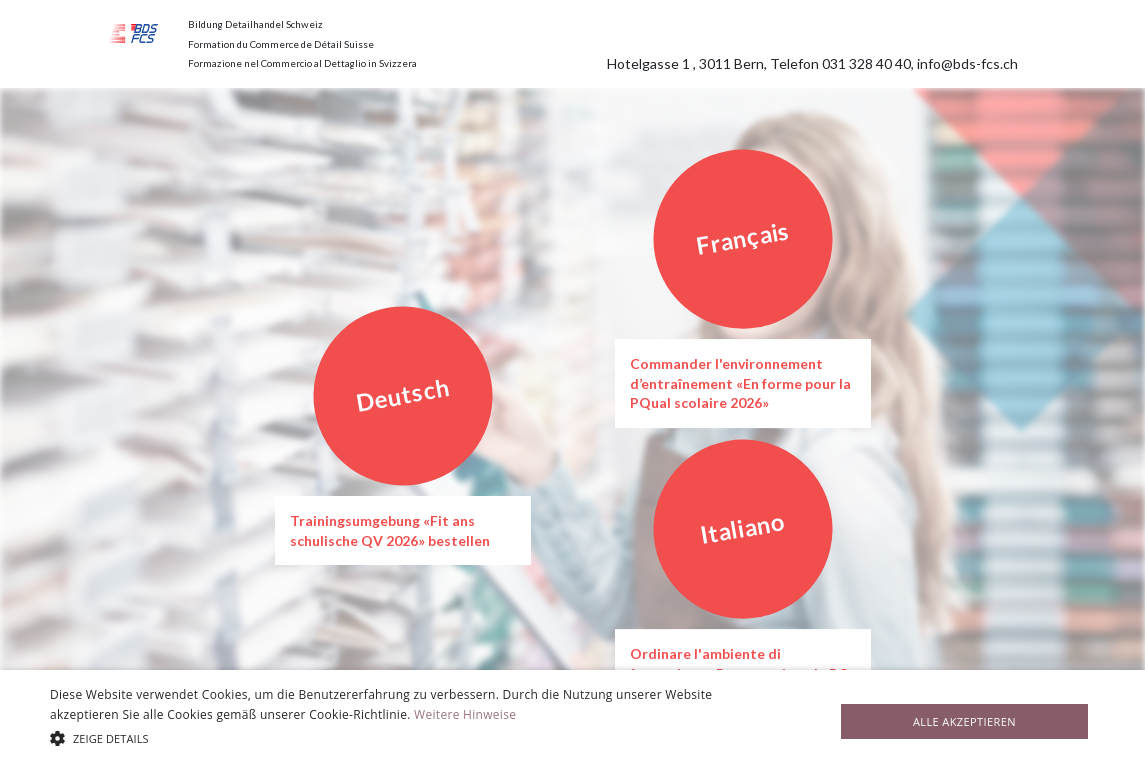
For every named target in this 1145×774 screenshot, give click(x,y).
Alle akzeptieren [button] (964, 721)
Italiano (742, 527)
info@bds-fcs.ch (967, 63)
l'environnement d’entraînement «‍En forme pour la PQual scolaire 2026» (740, 383)
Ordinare (662, 653)
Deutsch (402, 395)
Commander (672, 363)
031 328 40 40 (866, 63)
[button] (389, 738)
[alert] (572, 722)
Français (742, 238)
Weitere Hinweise (465, 714)
